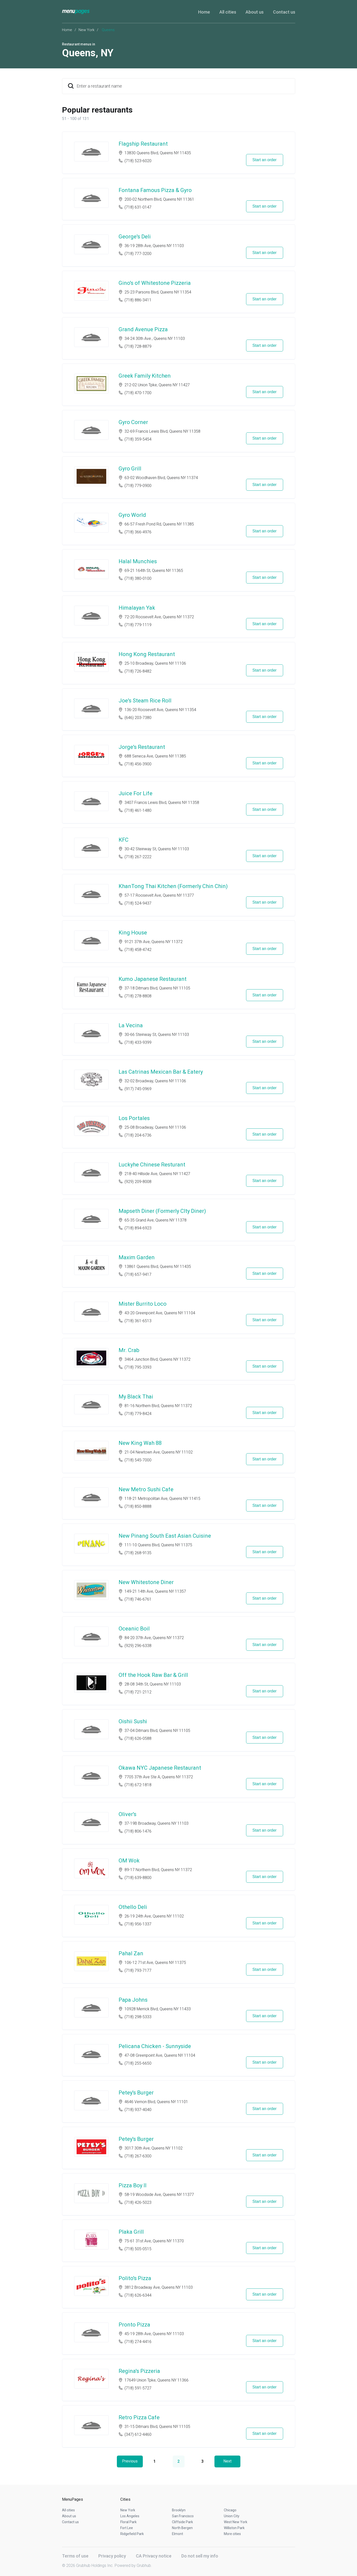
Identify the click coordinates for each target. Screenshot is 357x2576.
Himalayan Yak (137, 608)
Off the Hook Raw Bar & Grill (153, 1675)
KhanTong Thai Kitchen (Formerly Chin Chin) (173, 886)
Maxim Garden (137, 1257)
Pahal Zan (131, 1953)
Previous (130, 2461)
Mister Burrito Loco (143, 1304)
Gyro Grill (130, 468)
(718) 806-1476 (138, 1831)
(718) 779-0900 (138, 485)
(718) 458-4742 (138, 949)
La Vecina (131, 1025)
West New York (235, 2522)
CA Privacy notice (153, 2555)
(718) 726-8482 (138, 671)
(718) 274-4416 (138, 2341)
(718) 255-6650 (138, 2063)
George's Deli (135, 236)
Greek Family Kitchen (145, 376)
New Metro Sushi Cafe (146, 1489)
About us (255, 12)
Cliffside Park (182, 2522)
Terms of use (75, 2555)
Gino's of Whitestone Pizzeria (155, 283)
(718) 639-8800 (138, 1877)
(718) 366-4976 (138, 532)
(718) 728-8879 (138, 346)
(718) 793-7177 (138, 1970)
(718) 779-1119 (138, 624)
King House (133, 933)
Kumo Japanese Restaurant (153, 979)
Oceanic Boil (134, 1629)
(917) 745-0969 (138, 1088)
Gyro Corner (133, 422)
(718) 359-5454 (138, 439)
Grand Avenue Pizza (143, 329)
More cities (232, 2534)
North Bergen (182, 2528)
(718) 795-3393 (138, 1367)
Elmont (177, 2534)
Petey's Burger (136, 2093)
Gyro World (132, 515)
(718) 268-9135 (138, 1552)
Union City (231, 2516)
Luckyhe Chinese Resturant (152, 1165)
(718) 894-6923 (138, 1228)
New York (86, 30)
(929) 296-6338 (138, 1645)
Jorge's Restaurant (142, 747)
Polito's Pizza (135, 2278)
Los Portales (134, 1118)
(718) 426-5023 (138, 2202)
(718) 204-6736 (138, 1135)
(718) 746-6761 (138, 1599)
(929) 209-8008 (138, 1181)
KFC (123, 840)
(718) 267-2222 (138, 856)
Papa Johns (133, 2000)
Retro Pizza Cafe (139, 2417)
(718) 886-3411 (138, 300)
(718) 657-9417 (138, 1274)
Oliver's (127, 1814)
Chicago (230, 2510)
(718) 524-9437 (138, 903)
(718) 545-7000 (138, 1460)
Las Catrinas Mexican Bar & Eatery (161, 1072)
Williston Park (234, 2528)
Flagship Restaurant (143, 144)
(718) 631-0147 (138, 207)
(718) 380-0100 (138, 578)
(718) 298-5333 (138, 2016)
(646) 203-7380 (138, 717)
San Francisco (183, 2516)
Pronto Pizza (134, 2325)
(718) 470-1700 (138, 392)
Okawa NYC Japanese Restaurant (160, 1768)
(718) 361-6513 (138, 1320)
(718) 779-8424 (138, 1413)
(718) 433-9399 (138, 1042)
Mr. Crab (129, 1350)
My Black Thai (136, 1397)
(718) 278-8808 (138, 996)
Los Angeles (129, 2516)
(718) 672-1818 (138, 1784)
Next (227, 2461)
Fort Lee (126, 2528)
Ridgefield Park (132, 2534)
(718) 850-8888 (138, 1506)
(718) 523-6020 (138, 160)
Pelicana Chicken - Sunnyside (155, 2046)
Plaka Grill (131, 2232)
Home (204, 12)
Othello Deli (133, 1907)
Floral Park (128, 2522)
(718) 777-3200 (138, 253)
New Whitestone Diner (146, 1582)
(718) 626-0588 (138, 1738)
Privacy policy (112, 2555)
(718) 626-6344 (138, 2295)
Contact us (284, 12)
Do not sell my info (199, 2555)
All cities (227, 12)
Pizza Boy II (133, 2185)
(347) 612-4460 (138, 2434)
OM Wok (129, 1861)
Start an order (264, 160)
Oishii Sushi (133, 1721)
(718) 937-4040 (138, 2109)
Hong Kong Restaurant (147, 654)
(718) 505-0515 (138, 2249)
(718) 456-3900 (138, 764)
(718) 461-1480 (138, 810)
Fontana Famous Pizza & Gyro (155, 190)
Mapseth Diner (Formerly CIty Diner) (162, 1211)
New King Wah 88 (140, 1443)
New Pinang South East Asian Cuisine (165, 1536)
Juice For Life (135, 793)
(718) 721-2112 (138, 1692)
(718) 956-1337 (138, 1924)
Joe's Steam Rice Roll (145, 700)
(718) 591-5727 (138, 2388)
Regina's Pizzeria (139, 2371)
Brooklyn (179, 2510)
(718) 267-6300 (138, 2156)
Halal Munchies (138, 561)
